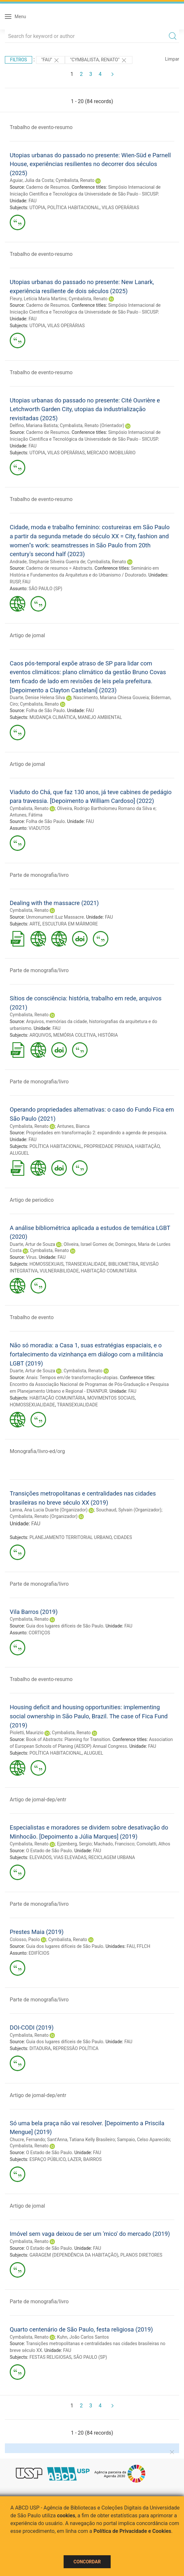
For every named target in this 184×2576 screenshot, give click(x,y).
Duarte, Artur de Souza (32, 1244)
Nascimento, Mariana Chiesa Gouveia (111, 697)
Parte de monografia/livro (39, 875)
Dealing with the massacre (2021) (54, 903)
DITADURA (40, 2048)
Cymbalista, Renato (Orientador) (92, 425)
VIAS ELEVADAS (70, 1857)
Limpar (172, 59)
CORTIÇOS (39, 1632)
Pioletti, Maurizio (26, 1732)
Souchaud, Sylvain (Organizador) (128, 1509)
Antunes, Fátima (26, 814)
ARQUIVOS (40, 1035)
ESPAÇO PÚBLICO (48, 2159)
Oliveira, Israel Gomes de (88, 1244)
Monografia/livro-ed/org (37, 1451)
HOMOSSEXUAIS (47, 1264)
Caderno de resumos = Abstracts (59, 568)
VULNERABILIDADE (59, 1270)
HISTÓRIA (108, 1035)
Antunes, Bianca (73, 1126)
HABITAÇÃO (147, 1146)
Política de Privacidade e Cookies (132, 2531)
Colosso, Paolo (25, 1939)
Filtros (18, 59)
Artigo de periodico (32, 1200)
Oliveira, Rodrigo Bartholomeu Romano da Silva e (106, 808)
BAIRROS (92, 2159)
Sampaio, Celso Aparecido (143, 2139)
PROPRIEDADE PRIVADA (108, 1146)
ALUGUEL (19, 1153)
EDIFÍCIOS (39, 1953)
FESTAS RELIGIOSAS (50, 2357)
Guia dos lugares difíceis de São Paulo (64, 1625)
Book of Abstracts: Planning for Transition (68, 1739)
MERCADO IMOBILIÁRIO (111, 452)
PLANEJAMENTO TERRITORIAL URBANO (71, 1537)
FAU (33, 200)
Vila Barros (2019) (34, 1611)
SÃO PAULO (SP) (45, 588)
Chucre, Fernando (27, 2139)
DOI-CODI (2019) (32, 2027)
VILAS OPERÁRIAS (120, 207)
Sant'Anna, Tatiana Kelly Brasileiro (81, 2139)
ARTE (35, 923)
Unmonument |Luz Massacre (55, 917)
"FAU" (50, 60)
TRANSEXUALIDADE (86, 1264)
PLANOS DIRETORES (141, 2255)
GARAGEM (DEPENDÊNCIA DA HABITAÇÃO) (74, 2255)
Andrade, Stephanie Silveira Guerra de (47, 561)
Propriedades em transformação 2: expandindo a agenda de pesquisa (96, 1132)
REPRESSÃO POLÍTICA (76, 2048)
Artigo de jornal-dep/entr (38, 1799)
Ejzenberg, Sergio (74, 1843)
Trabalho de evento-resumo (41, 127)
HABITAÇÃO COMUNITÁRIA (109, 1270)
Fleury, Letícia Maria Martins (38, 298)
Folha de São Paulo (45, 710)
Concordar (87, 2561)
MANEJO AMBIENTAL (100, 717)
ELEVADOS (41, 1857)
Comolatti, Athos (153, 1843)
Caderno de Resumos (47, 187)
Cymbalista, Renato (74, 180)
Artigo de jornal (27, 635)
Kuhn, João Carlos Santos (83, 2337)
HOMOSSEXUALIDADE (32, 1404)
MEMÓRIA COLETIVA (74, 1035)
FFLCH (143, 1946)
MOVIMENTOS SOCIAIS (111, 1398)
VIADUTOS (39, 828)
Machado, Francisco (114, 1843)
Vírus (31, 1257)
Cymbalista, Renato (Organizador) (44, 1516)
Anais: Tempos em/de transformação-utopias (71, 1377)
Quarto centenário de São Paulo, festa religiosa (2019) (81, 2329)
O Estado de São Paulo (49, 1850)
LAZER (74, 2159)
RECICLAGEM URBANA (112, 1857)
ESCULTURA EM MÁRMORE (70, 923)
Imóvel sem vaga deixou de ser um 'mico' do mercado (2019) (90, 2233)
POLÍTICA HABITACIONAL (73, 207)
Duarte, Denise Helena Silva (37, 697)
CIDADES (123, 1537)
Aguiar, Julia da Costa (32, 180)
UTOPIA (37, 207)
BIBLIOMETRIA (123, 1264)
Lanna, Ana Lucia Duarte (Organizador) (49, 1509)
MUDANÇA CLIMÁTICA (53, 717)
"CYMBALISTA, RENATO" (98, 60)
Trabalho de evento (32, 1317)
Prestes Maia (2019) (37, 1931)
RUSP (15, 581)
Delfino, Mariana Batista (34, 425)
